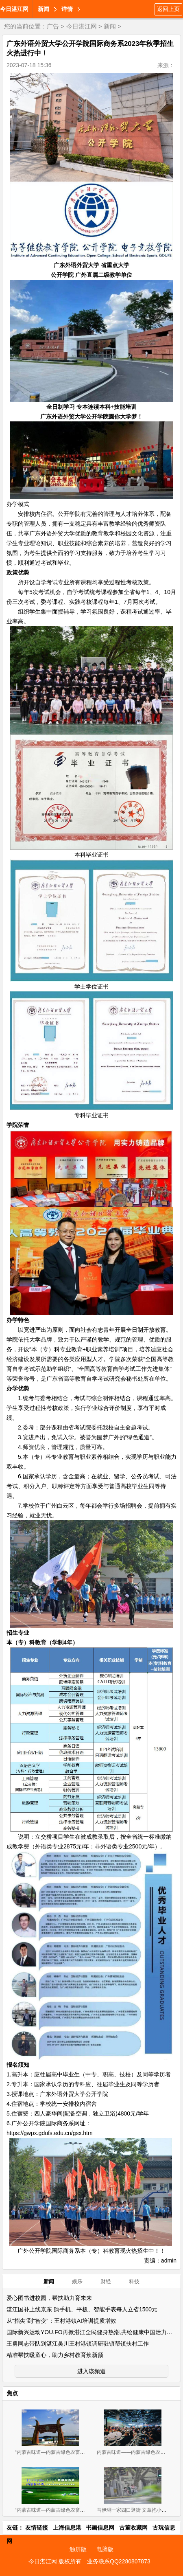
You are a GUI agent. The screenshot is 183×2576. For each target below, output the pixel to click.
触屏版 (78, 2549)
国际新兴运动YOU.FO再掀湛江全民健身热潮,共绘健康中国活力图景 (92, 2332)
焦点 (12, 2393)
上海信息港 (67, 2527)
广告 (53, 26)
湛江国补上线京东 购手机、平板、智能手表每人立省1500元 (82, 2309)
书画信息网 (100, 2527)
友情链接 (36, 2527)
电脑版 (104, 2549)
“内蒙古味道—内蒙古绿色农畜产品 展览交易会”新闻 (71, 2510)
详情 (67, 9)
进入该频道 (91, 2371)
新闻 (43, 9)
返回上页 (168, 9)
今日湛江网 (14, 9)
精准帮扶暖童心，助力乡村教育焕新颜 (55, 2355)
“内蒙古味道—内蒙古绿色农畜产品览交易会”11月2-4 (72, 2452)
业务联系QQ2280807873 (118, 2561)
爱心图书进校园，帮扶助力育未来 (49, 2298)
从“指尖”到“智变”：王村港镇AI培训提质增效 (61, 2320)
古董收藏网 (133, 2527)
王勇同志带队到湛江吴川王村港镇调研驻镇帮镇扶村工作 (78, 2343)
